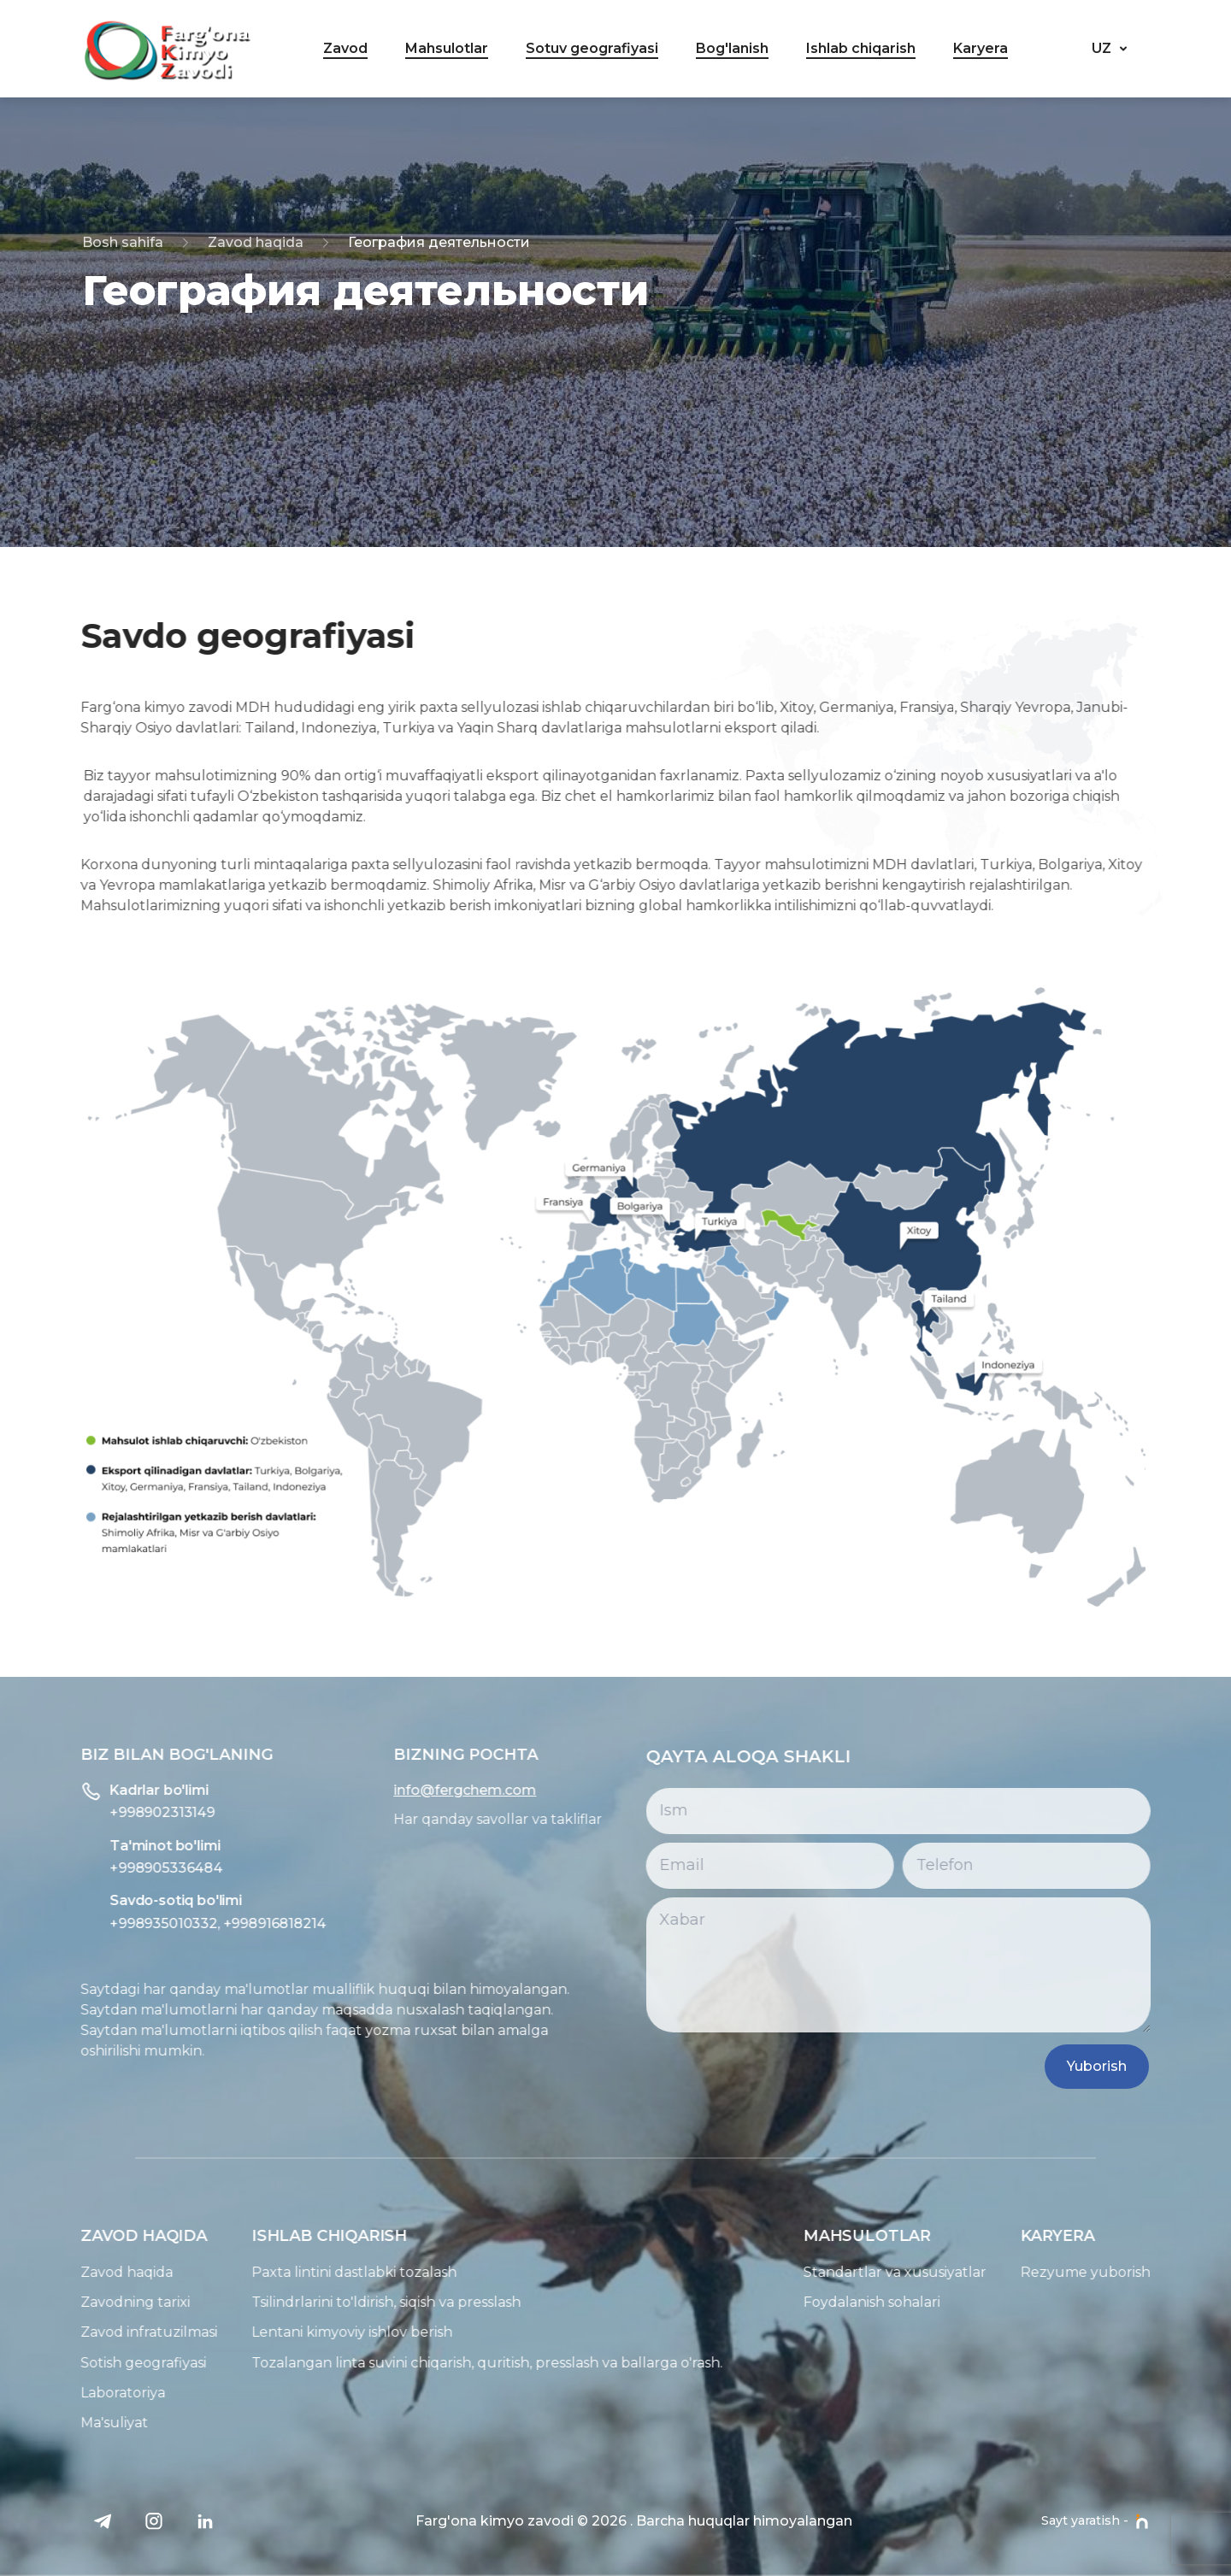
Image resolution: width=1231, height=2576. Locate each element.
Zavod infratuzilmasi (90, 2332)
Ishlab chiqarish (861, 48)
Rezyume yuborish (1144, 2272)
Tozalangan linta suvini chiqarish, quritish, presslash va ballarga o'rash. (428, 2363)
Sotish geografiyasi (85, 2363)
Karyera (980, 48)
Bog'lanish (732, 48)
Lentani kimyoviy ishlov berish (293, 2332)
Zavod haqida (255, 242)
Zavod (345, 48)
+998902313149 (103, 1812)
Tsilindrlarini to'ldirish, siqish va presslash (327, 2302)
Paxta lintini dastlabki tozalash (295, 2272)
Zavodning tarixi (77, 2302)
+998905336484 (107, 1868)
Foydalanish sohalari (930, 2302)
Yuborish (1133, 2066)
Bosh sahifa (122, 242)
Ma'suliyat (56, 2422)
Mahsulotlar (446, 48)
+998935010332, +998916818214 (159, 1923)
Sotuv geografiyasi (592, 48)
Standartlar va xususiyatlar (953, 2272)
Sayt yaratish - (1095, 2521)
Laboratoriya (64, 2393)
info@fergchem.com (406, 1790)
